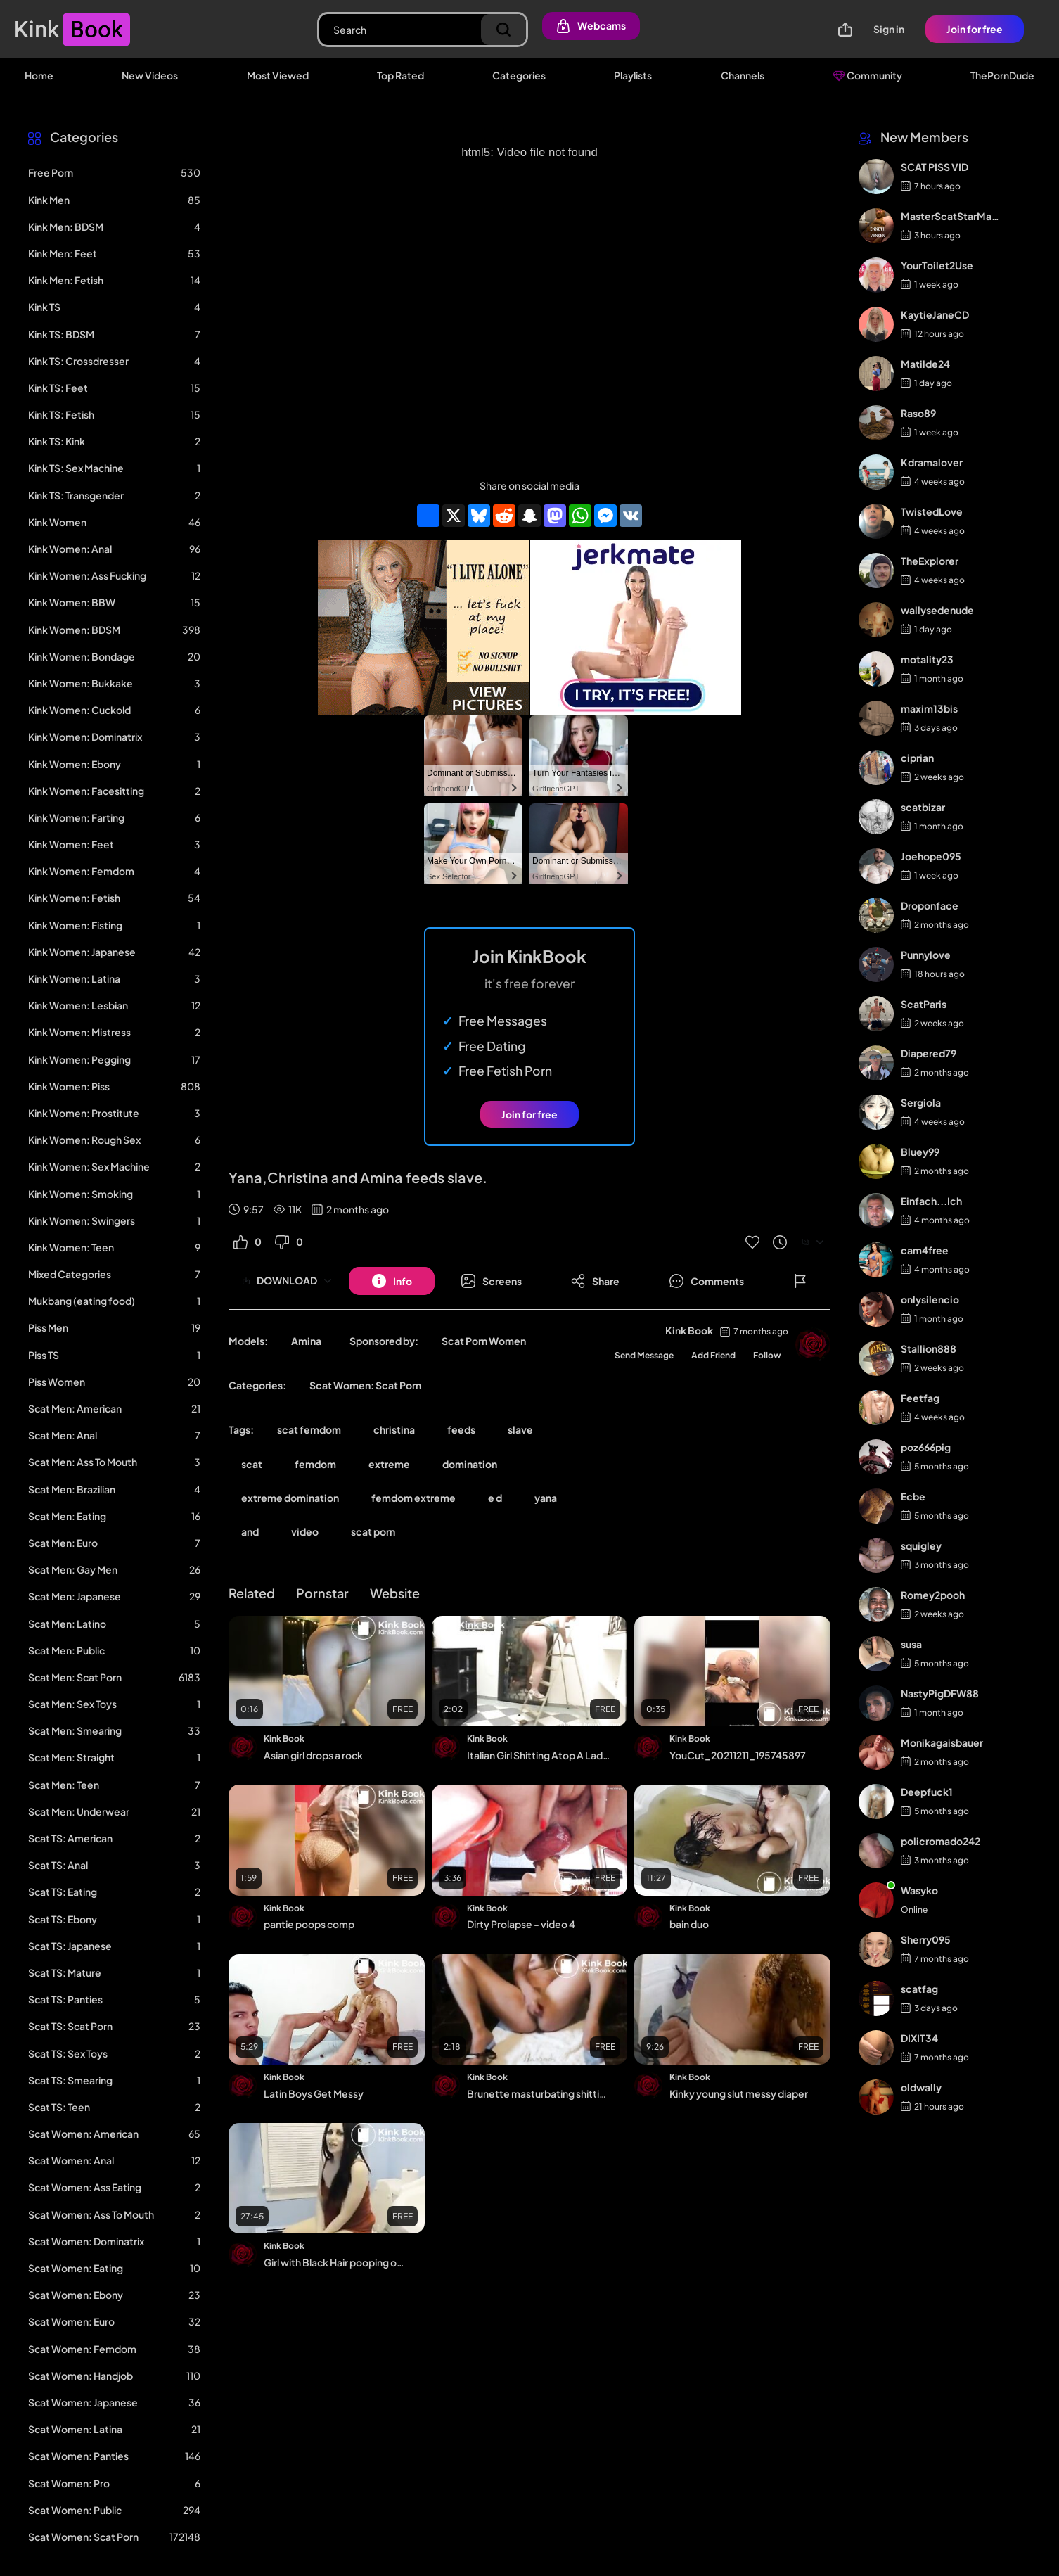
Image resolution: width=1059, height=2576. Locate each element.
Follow (767, 1355)
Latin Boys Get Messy (314, 2093)
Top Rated (400, 75)
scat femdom (309, 1429)
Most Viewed (278, 75)
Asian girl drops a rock (313, 1755)
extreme (389, 1464)
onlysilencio (930, 1299)
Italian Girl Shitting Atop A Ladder (539, 1755)
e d (495, 1497)
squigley (921, 1545)
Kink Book (689, 1330)
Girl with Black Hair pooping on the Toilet (336, 2262)
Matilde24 (925, 363)
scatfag (919, 1988)
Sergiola (921, 1102)
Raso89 (918, 413)
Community (867, 75)
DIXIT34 (919, 2038)
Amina (306, 1340)
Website (395, 1593)
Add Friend (713, 1355)
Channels (742, 75)
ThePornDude (1002, 75)
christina (394, 1429)
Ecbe (913, 1496)
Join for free (974, 29)
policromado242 (940, 1841)
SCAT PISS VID (934, 166)
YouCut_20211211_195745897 (737, 1755)
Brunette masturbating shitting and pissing (539, 2093)
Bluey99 (920, 1151)
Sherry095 (926, 1939)
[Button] (392, 1281)
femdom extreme (413, 1497)
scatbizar (923, 807)
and (250, 1531)
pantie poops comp (309, 1924)
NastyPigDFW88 (940, 1693)
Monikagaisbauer (942, 1742)
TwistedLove (932, 511)
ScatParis (923, 1003)
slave (520, 1429)
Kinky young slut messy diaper (738, 2093)
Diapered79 (928, 1053)
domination (469, 1464)
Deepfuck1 (927, 1791)
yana (545, 1497)
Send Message (644, 1355)
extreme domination (290, 1497)
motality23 (927, 659)
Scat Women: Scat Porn (365, 1385)
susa (911, 1644)
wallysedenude (937, 610)
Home (39, 75)
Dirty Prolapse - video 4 (521, 1924)
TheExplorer (929, 560)
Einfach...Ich (931, 1200)
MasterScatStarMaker (951, 216)
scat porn (373, 1531)
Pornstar (322, 1593)
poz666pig (926, 1447)
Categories (519, 75)
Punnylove (926, 954)
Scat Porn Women (484, 1340)
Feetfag (920, 1397)
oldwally (921, 2087)
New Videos (150, 75)
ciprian (917, 757)
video (305, 1531)
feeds (461, 1429)
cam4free (925, 1250)
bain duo (689, 1924)
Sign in (888, 29)
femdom (315, 1464)
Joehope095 (931, 856)
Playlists (633, 75)
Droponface (929, 905)
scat (251, 1464)
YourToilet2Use (937, 265)
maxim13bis (929, 708)
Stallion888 (928, 1348)
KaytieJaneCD (935, 314)
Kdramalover (932, 462)
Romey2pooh (933, 1594)
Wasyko (919, 1890)
